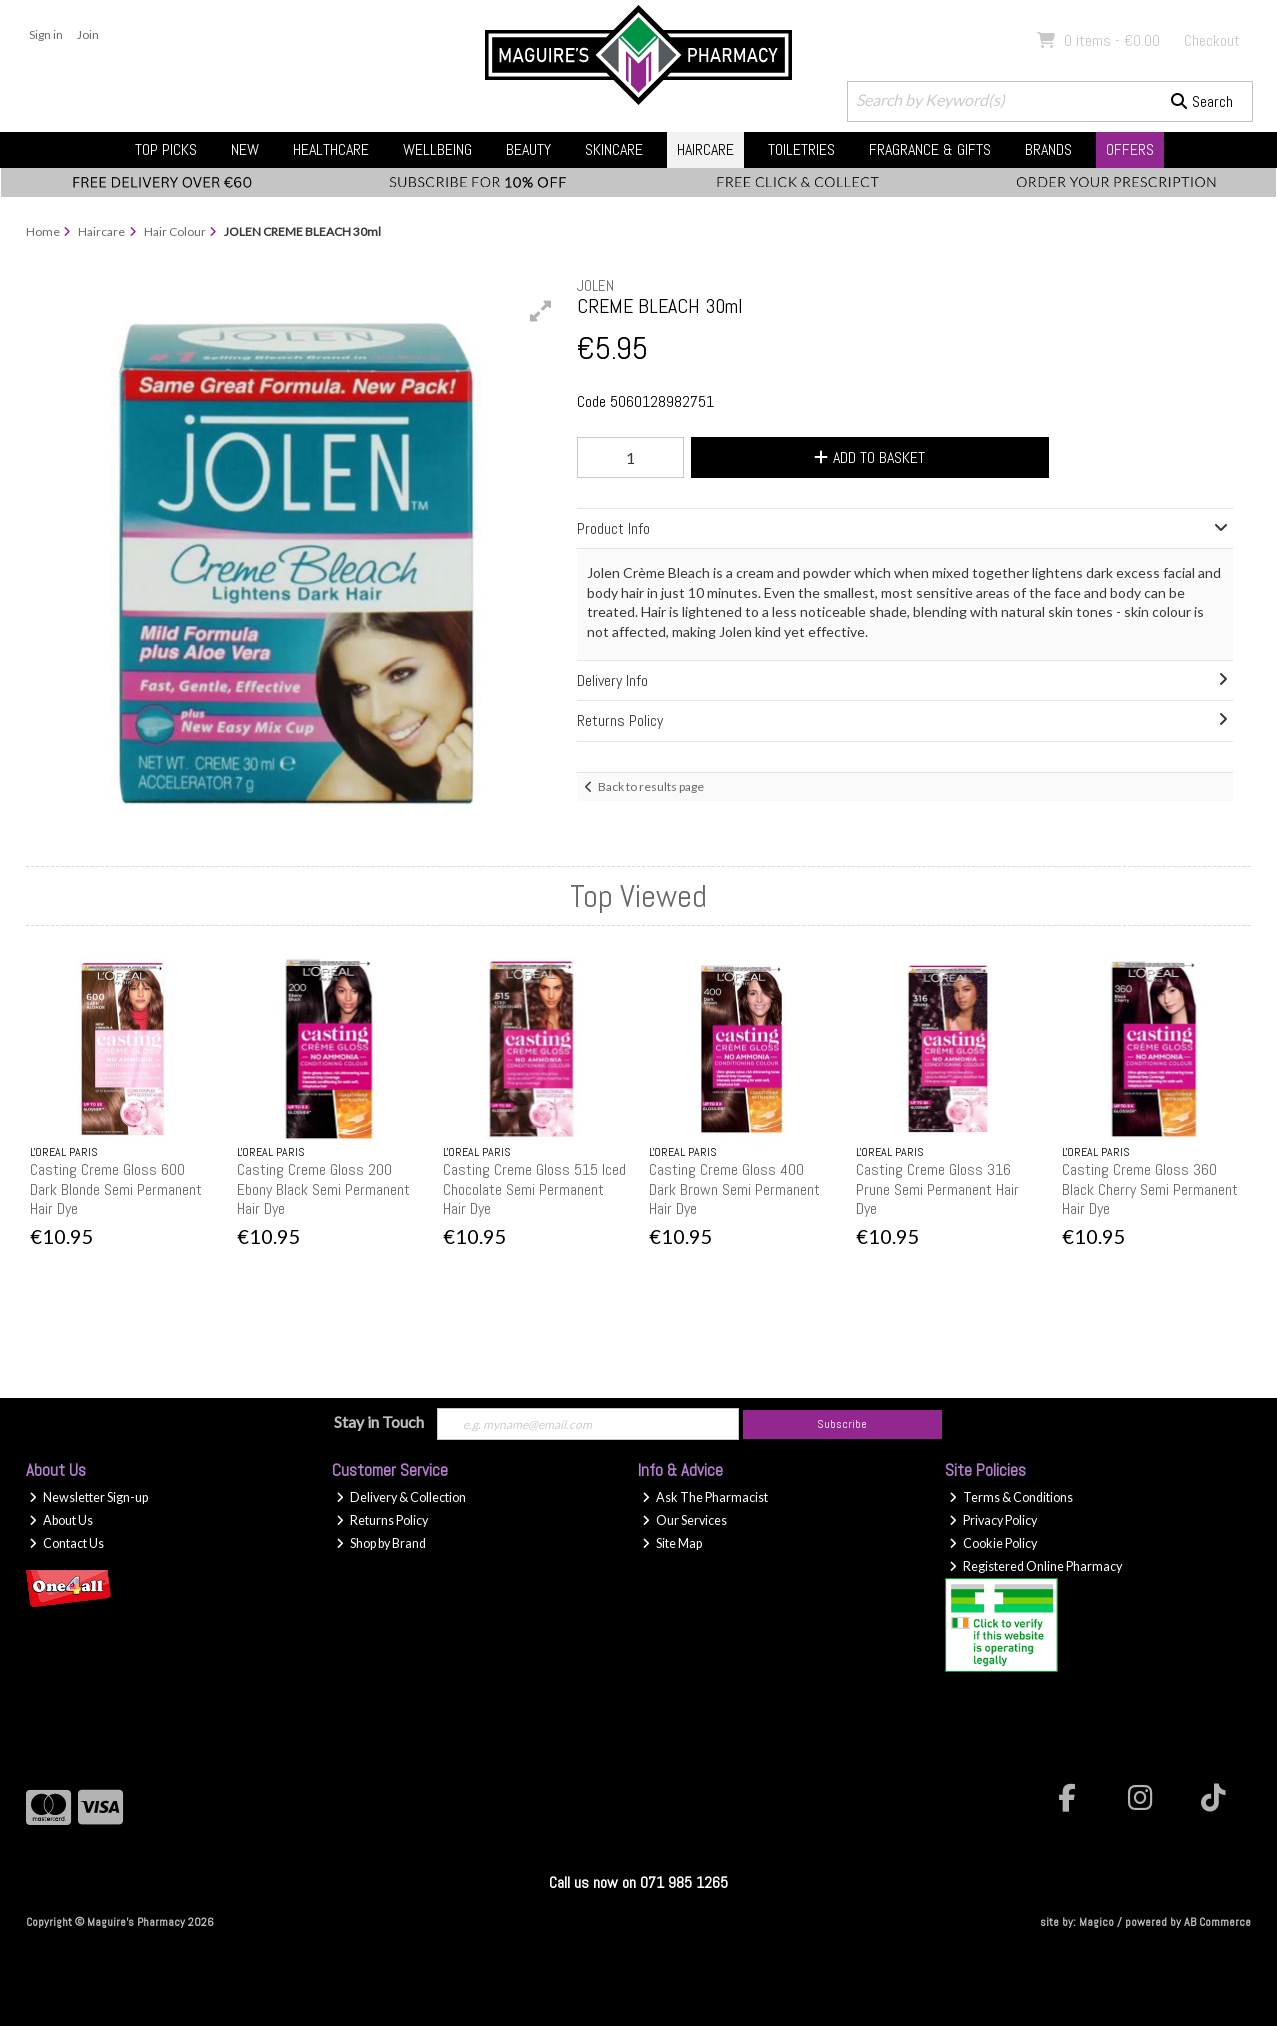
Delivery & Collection (401, 1497)
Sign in (46, 34)
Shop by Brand (381, 1543)
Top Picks (166, 149)
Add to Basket (869, 457)
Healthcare (331, 149)
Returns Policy (382, 1520)
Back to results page (651, 786)
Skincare (614, 149)
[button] (541, 311)
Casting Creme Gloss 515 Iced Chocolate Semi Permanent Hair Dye (534, 1188)
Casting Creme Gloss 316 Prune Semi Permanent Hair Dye (937, 1188)
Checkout (1212, 40)
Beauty (528, 149)
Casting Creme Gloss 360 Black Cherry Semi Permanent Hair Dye (1150, 1188)
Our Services (684, 1520)
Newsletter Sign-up (88, 1497)
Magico (1096, 1922)
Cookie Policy (993, 1543)
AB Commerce (1217, 1922)
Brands (1048, 149)
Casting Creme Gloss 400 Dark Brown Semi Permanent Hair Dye (734, 1188)
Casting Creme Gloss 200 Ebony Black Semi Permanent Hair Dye (323, 1188)
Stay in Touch (379, 1421)
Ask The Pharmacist (705, 1497)
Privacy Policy (993, 1520)
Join (88, 34)
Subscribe (842, 1424)
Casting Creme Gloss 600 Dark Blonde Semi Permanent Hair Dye (116, 1188)
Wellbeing (437, 149)
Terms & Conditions (1011, 1497)
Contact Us (66, 1543)
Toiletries (801, 149)
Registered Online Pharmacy (1035, 1566)
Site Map (672, 1543)
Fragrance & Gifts (930, 149)
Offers (1130, 149)
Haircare (705, 149)
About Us (61, 1520)
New (245, 149)
